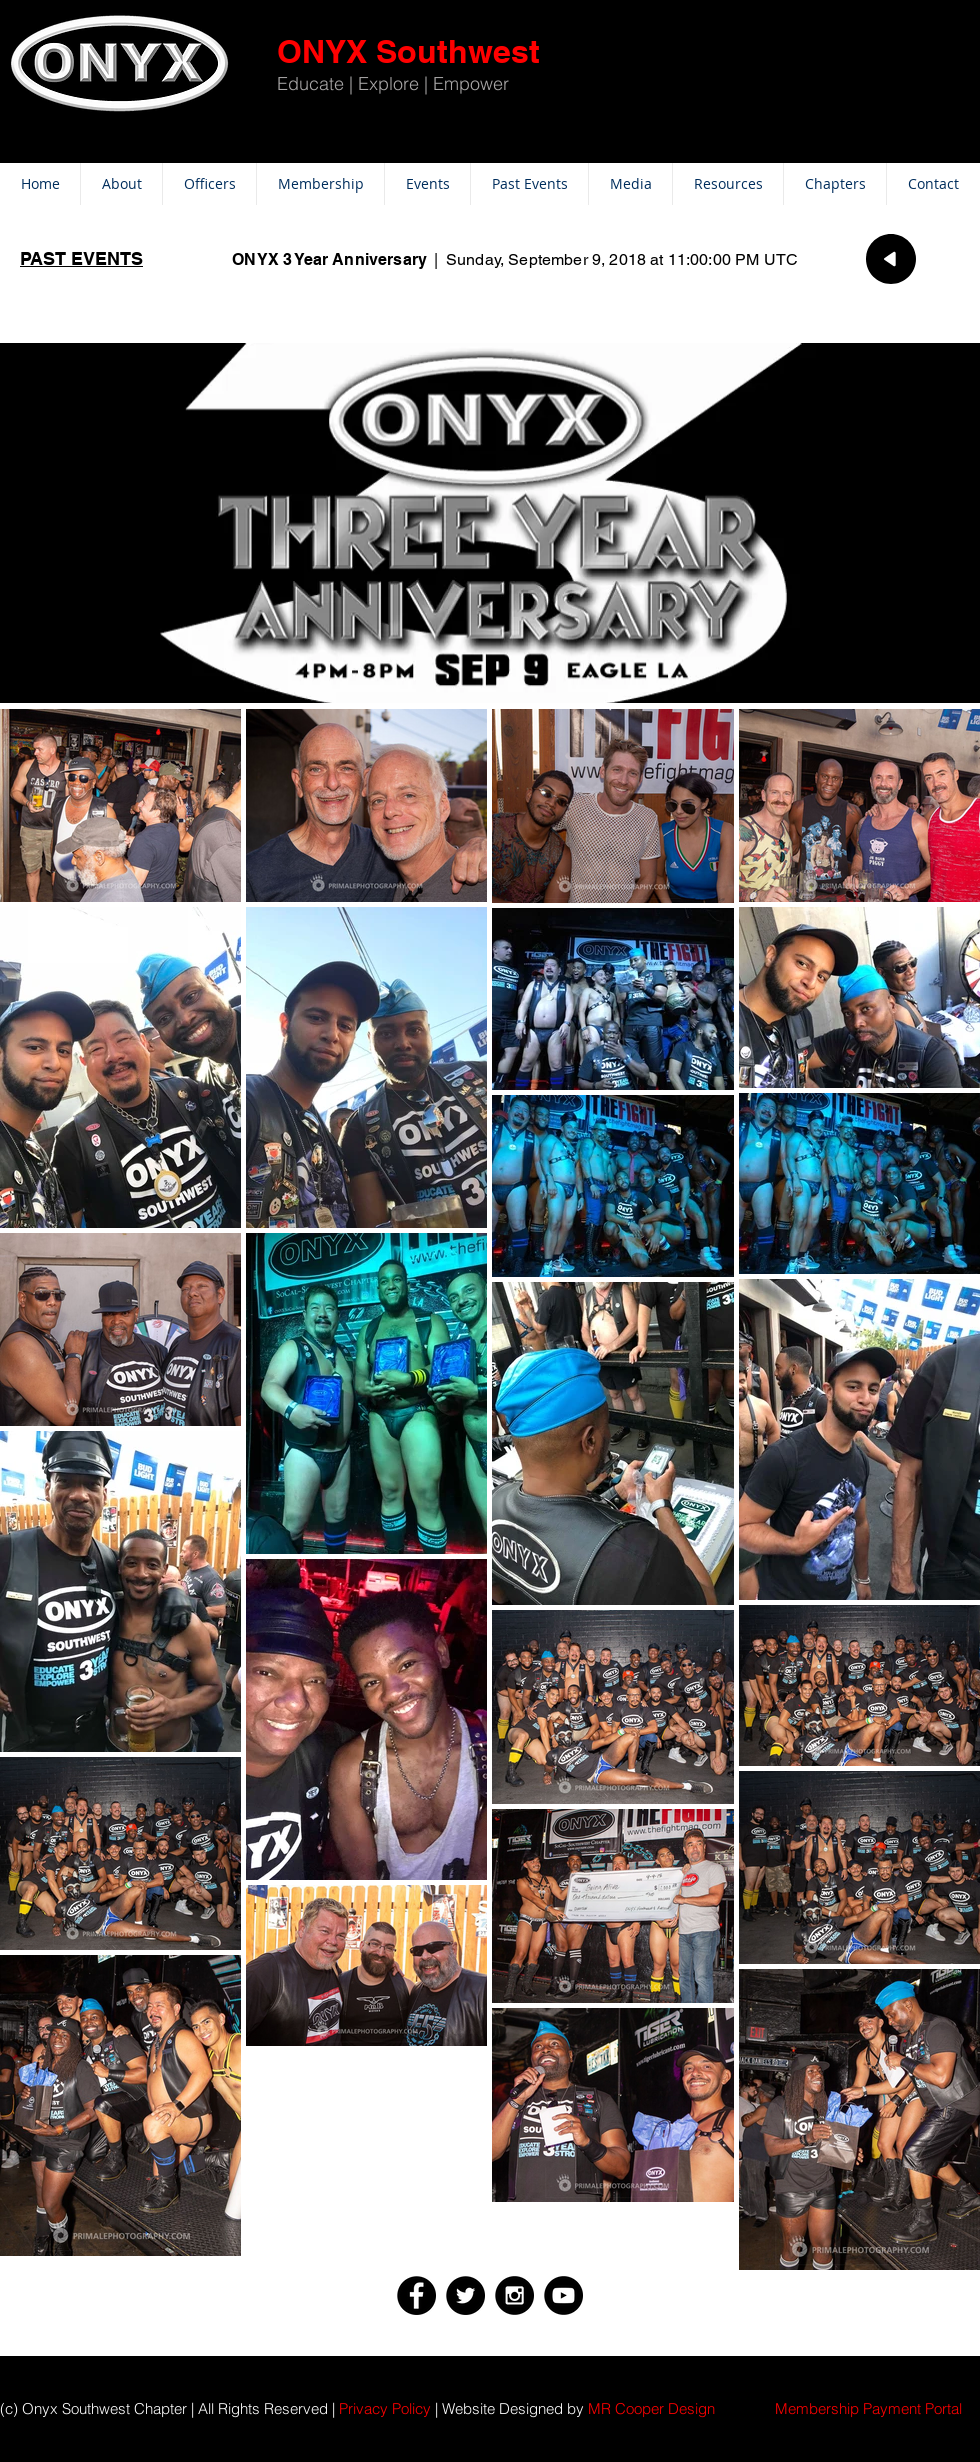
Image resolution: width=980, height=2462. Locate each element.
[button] (868, 2408)
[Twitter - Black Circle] (465, 2295)
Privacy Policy (385, 2408)
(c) (9, 2408)
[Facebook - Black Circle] (416, 2295)
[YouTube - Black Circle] (563, 2295)
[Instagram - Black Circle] (514, 2295)
